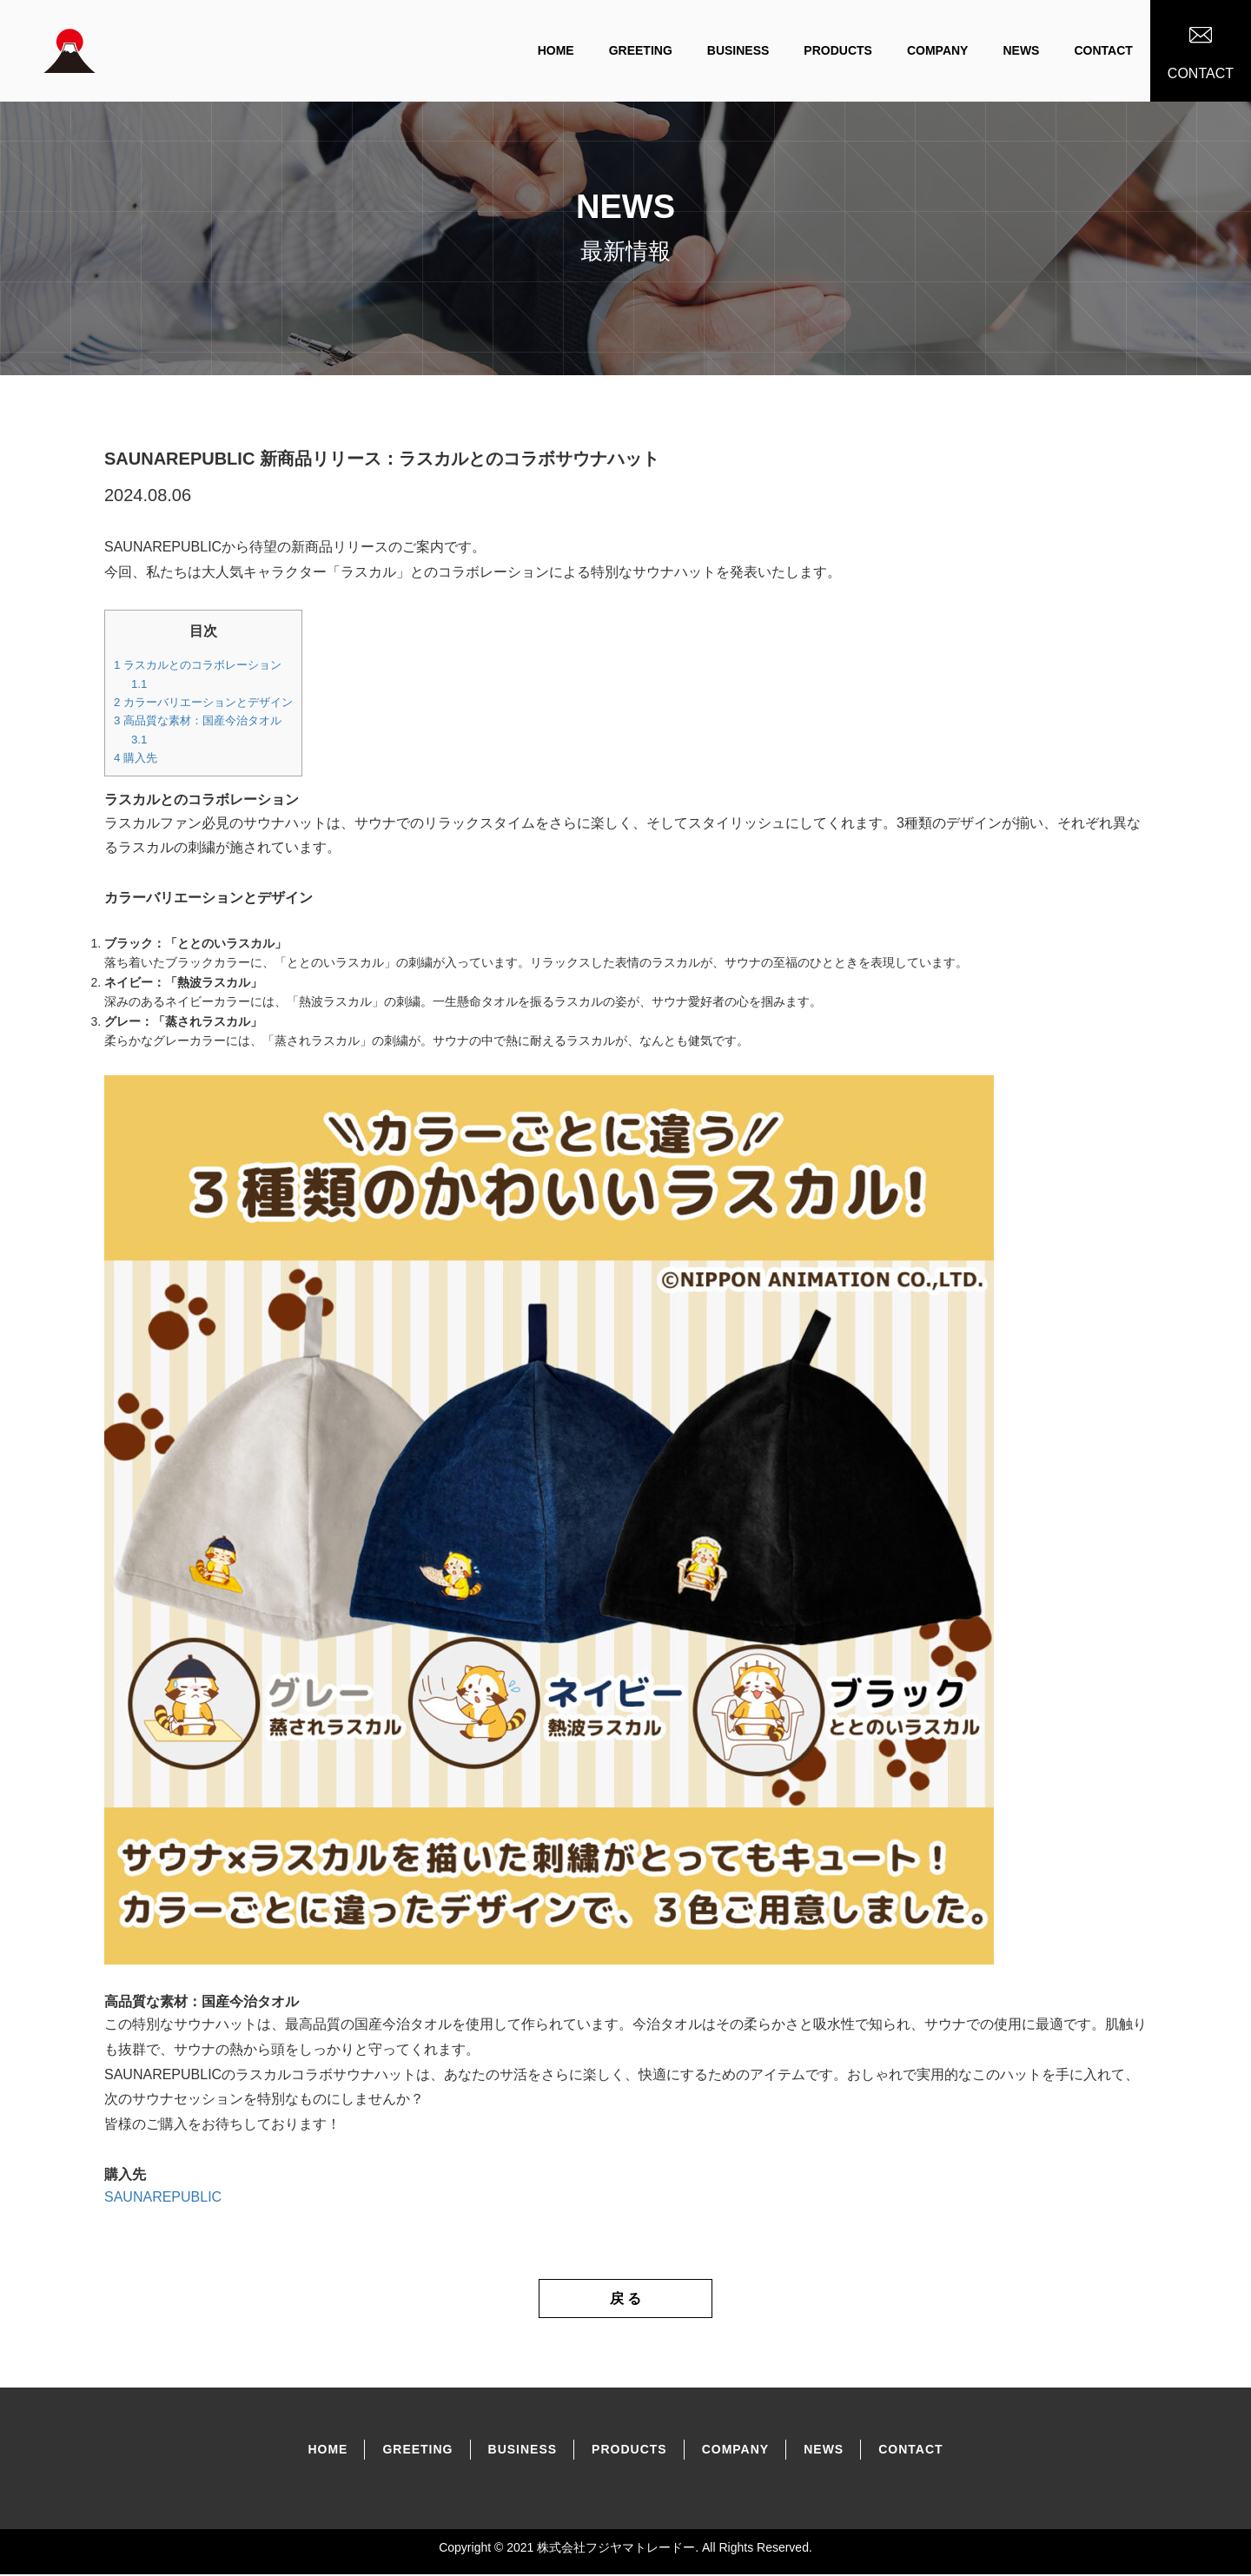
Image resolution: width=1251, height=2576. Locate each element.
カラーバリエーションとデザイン (203, 702)
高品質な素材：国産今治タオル (197, 720)
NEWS (1021, 50)
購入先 (135, 757)
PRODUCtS (629, 2451)
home (556, 50)
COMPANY (938, 50)
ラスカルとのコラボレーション (197, 664)
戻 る (625, 2299)
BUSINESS (738, 50)
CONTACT (1103, 50)
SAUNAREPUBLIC (163, 2197)
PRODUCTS (838, 50)
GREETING (640, 50)
